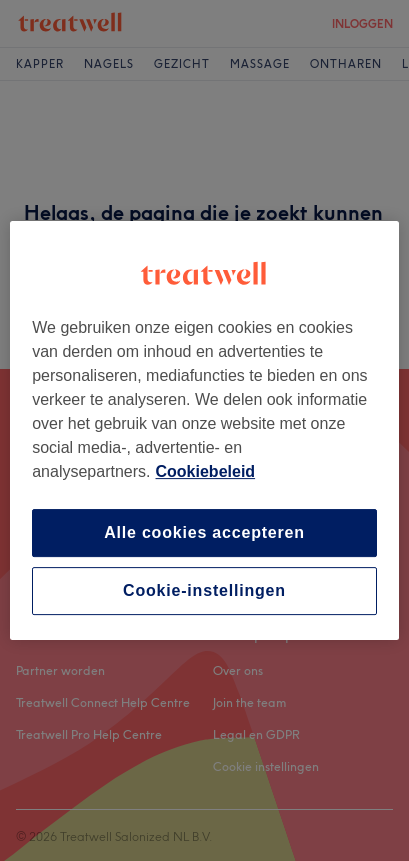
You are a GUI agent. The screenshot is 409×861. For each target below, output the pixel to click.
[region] (204, 431)
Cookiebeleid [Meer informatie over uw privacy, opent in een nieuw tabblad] (206, 471)
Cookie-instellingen (204, 590)
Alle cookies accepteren (204, 532)
